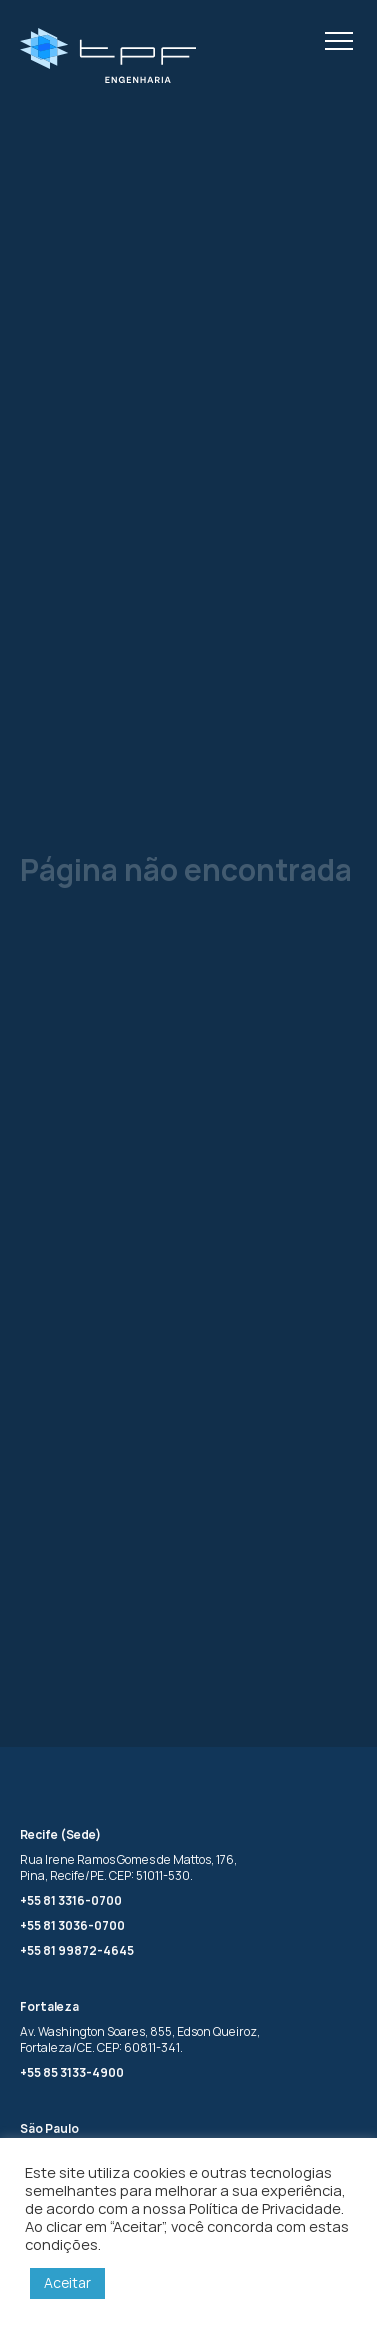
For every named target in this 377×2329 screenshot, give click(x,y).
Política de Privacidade (265, 2208)
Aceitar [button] (67, 2282)
